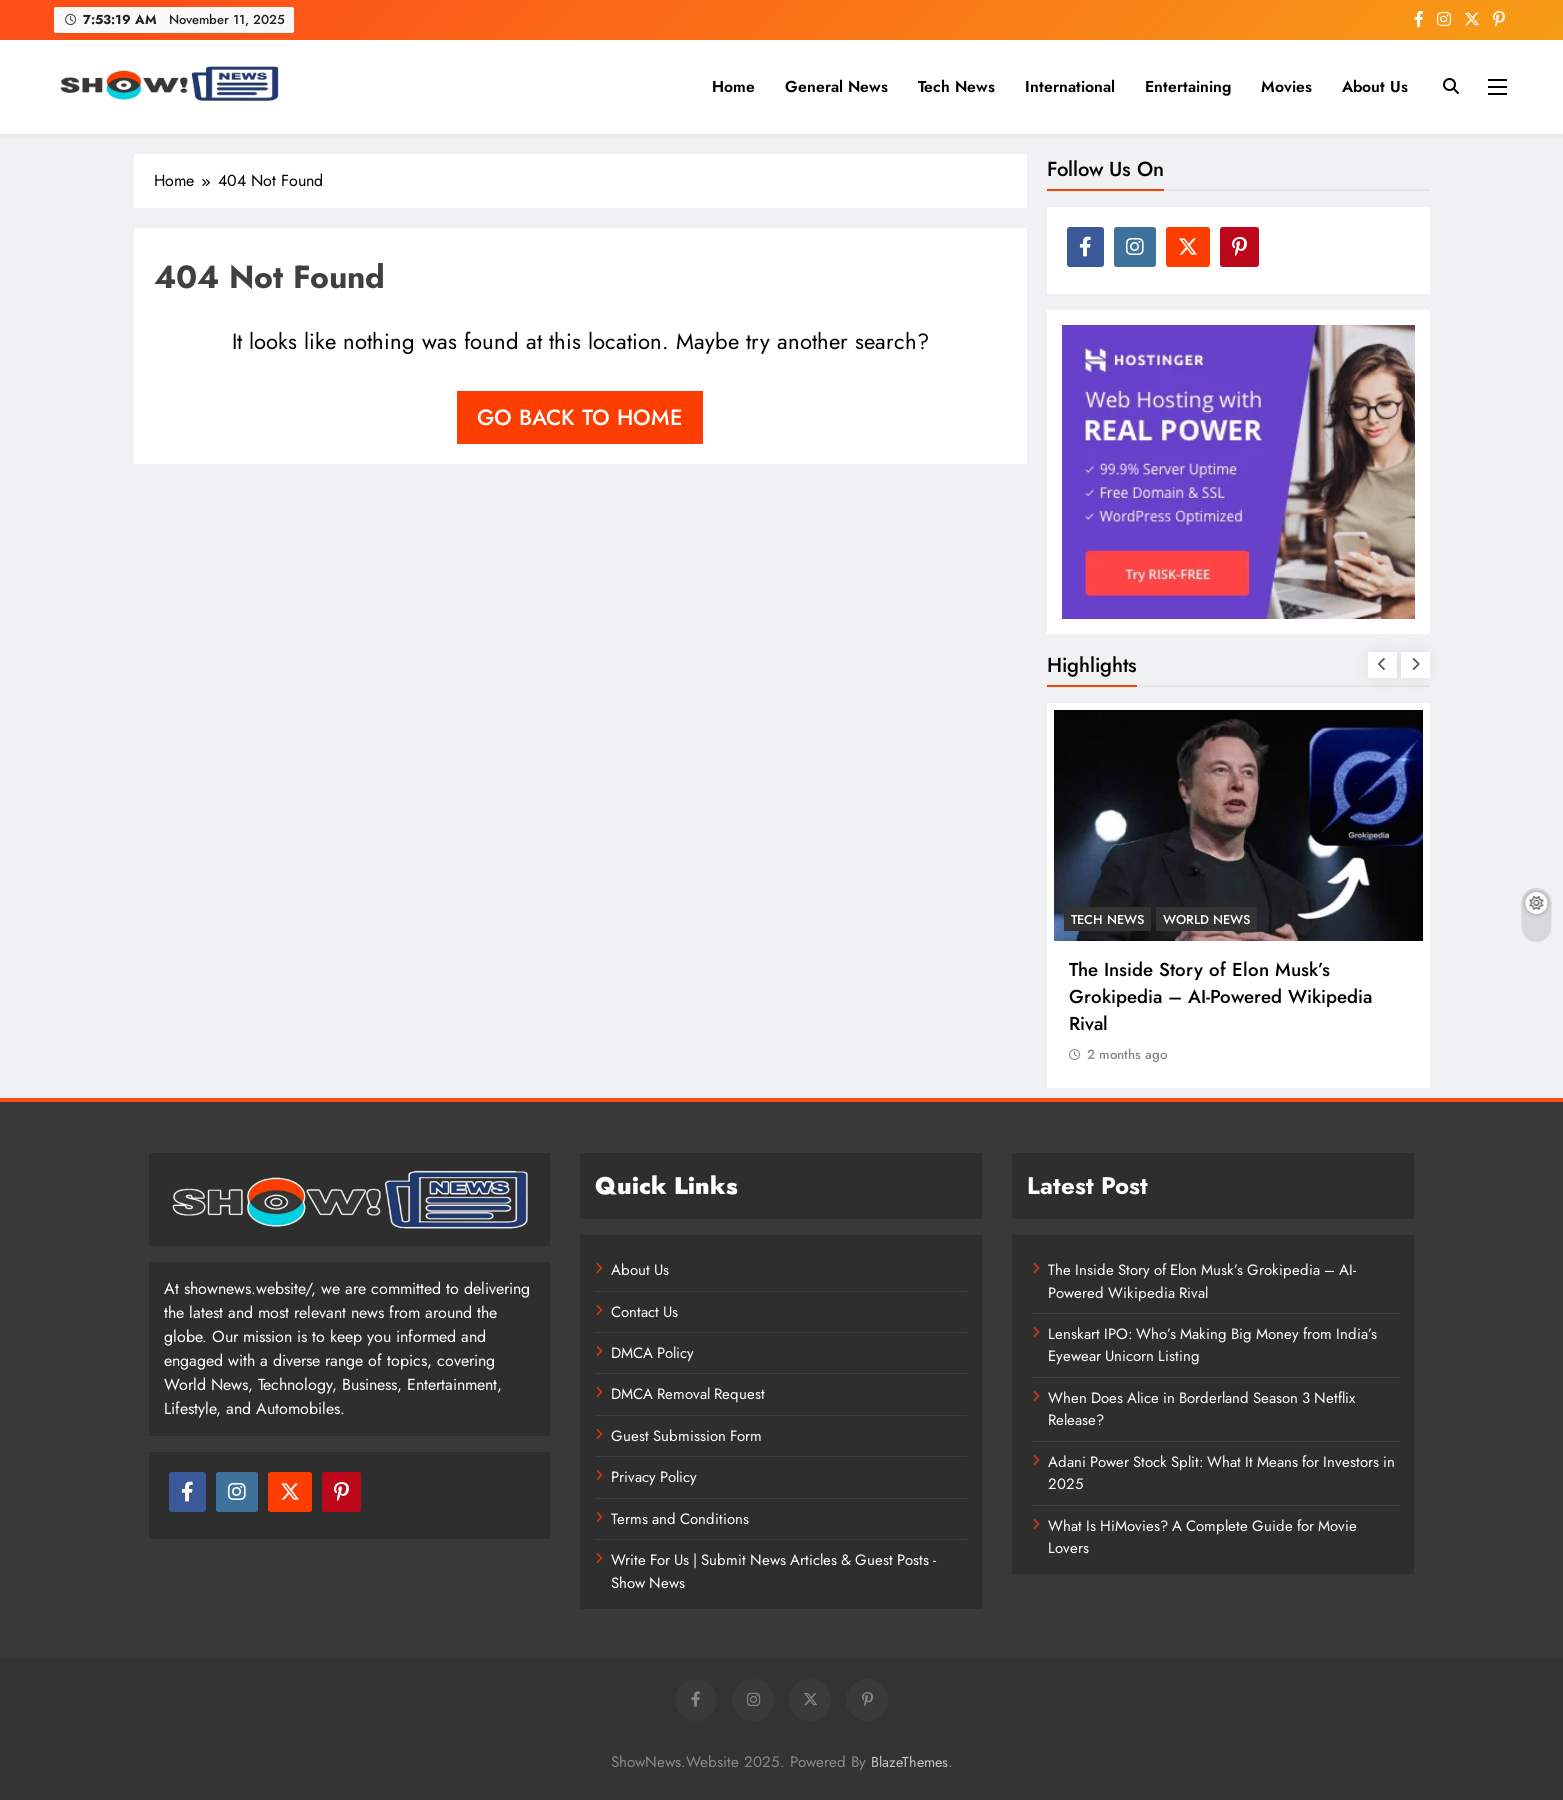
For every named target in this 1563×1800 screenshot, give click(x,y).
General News (836, 86)
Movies (1286, 86)
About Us (1375, 86)
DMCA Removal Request (688, 1394)
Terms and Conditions (680, 1519)
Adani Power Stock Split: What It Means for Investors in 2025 (1221, 1473)
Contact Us (644, 1312)
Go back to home (580, 417)
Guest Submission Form (686, 1436)
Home (733, 86)
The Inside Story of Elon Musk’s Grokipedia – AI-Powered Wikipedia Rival (1220, 996)
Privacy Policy (654, 1477)
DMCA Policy (652, 1353)
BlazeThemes (909, 1762)
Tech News (956, 86)
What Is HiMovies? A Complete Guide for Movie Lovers (1202, 1537)
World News (1206, 919)
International (1070, 86)
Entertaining (1188, 86)
